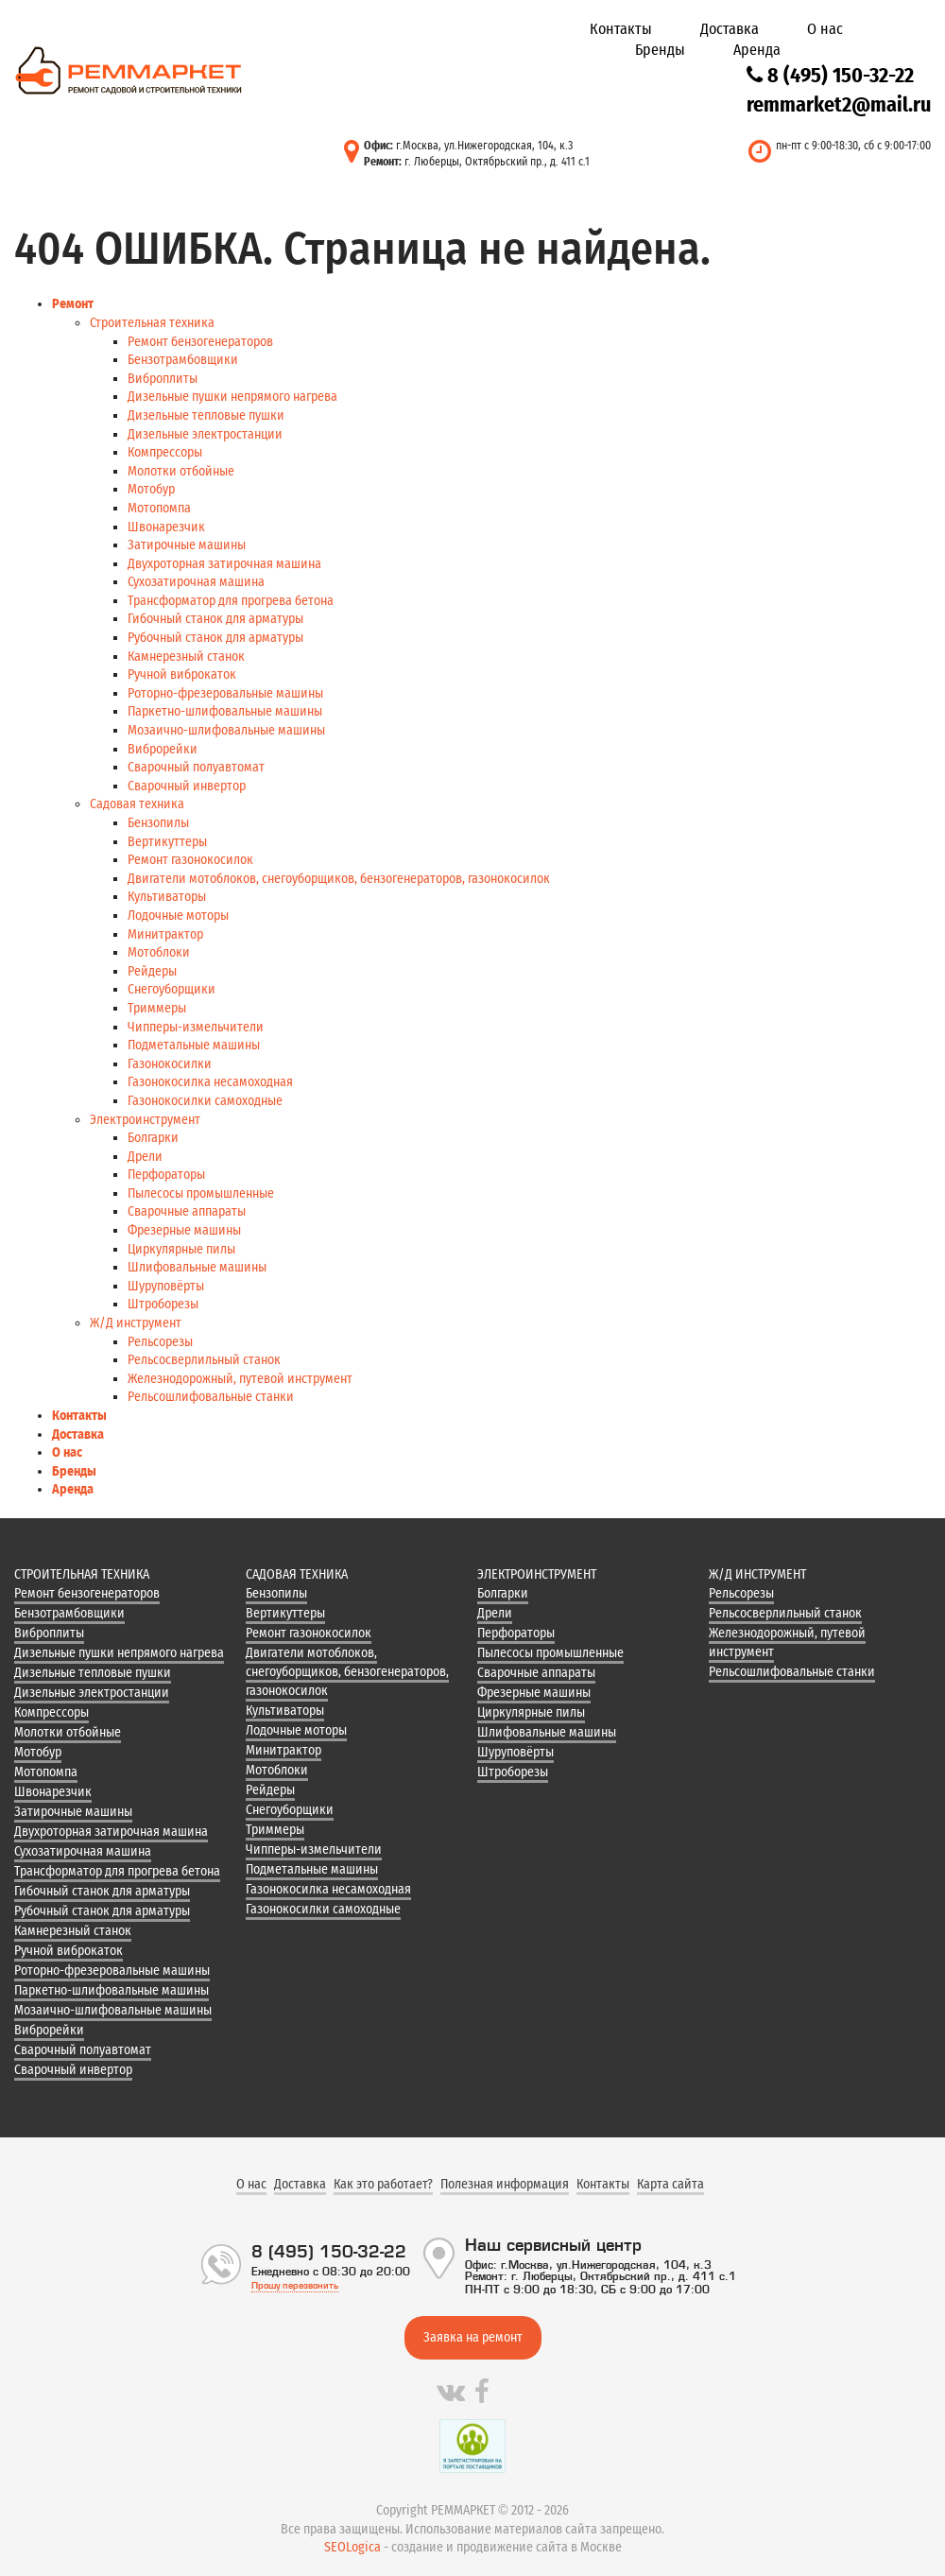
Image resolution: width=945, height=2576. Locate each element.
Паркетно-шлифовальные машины (225, 711)
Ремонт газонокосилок (190, 860)
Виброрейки (163, 749)
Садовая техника (137, 804)
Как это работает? (383, 2184)
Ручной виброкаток (182, 674)
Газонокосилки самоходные (205, 1101)
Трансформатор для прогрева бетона (231, 601)
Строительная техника (152, 323)
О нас (825, 29)
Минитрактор (165, 934)
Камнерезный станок (186, 656)
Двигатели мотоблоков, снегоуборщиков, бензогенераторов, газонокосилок (339, 879)
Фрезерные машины (184, 1230)
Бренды (660, 50)
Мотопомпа (159, 508)
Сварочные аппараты (187, 1211)
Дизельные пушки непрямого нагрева (232, 397)
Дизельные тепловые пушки (206, 415)
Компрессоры (165, 452)
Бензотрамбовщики (183, 360)
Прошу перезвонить (294, 2285)
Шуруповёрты (166, 1286)
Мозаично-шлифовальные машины (226, 730)
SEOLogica (352, 2547)
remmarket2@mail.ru (839, 104)
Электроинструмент (145, 1120)
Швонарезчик (166, 527)
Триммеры (157, 1008)
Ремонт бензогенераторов (200, 342)
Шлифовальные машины (197, 1267)
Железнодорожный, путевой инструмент (240, 1379)
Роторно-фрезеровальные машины (225, 693)
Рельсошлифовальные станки (211, 1397)
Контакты (621, 29)
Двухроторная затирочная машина (224, 564)
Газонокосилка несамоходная (210, 1082)
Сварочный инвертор (187, 786)
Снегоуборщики (171, 989)
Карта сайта (670, 2184)
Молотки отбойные (181, 471)
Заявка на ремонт (473, 2337)
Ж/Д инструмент (135, 1323)
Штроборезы (163, 1304)
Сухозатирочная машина (196, 582)
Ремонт (73, 304)
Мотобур (151, 489)
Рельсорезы (160, 1342)
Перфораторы (166, 1175)
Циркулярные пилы (181, 1249)
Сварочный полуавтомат (196, 767)
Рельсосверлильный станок (204, 1360)
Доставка (729, 29)
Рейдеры (152, 971)
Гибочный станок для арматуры (215, 619)
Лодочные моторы (178, 916)
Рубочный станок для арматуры (215, 638)
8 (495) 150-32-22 (830, 75)
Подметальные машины (194, 1045)
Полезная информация (504, 2184)
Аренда (757, 50)
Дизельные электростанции (205, 434)
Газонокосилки (170, 1064)
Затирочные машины (187, 545)
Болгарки (153, 1138)
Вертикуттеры (167, 842)
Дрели (145, 1157)
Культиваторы (167, 897)
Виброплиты (163, 379)
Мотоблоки (159, 952)
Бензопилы (158, 823)
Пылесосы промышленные (201, 1193)
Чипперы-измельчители (196, 1027)
